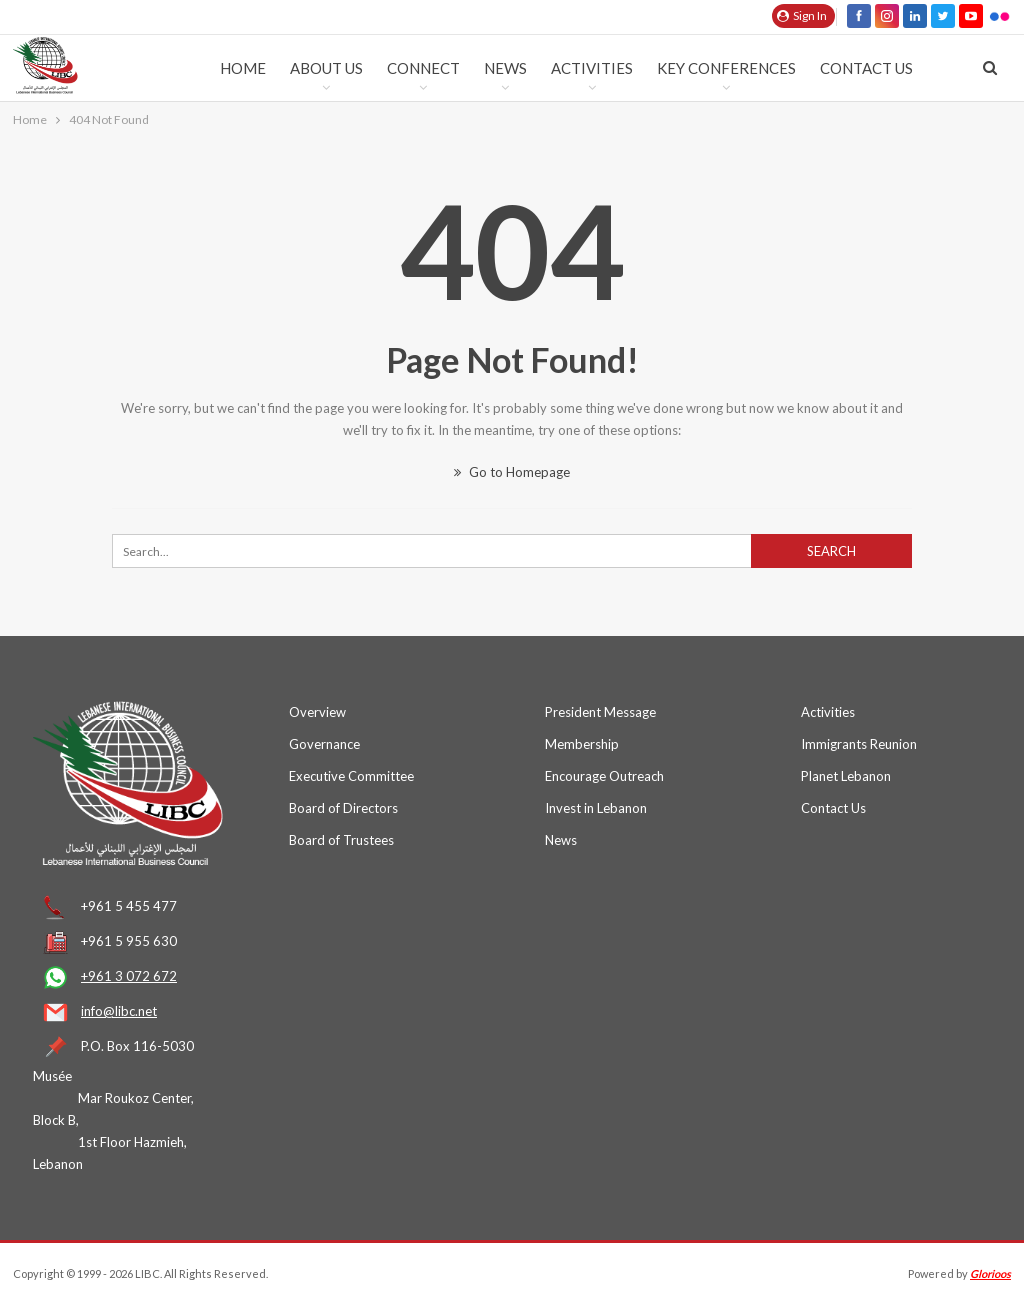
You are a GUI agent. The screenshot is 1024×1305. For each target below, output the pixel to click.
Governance (324, 744)
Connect (423, 68)
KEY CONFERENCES (726, 68)
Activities (592, 68)
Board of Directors (343, 808)
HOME (243, 68)
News (505, 68)
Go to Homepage (512, 472)
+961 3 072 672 (129, 976)
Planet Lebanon (846, 776)
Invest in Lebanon (596, 808)
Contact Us (866, 68)
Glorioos (990, 1273)
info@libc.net (119, 1011)
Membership (582, 744)
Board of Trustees (341, 840)
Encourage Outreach (604, 776)
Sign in (802, 15)
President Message (600, 712)
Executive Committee (351, 776)
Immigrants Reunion (859, 744)
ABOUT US (326, 68)
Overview (317, 712)
